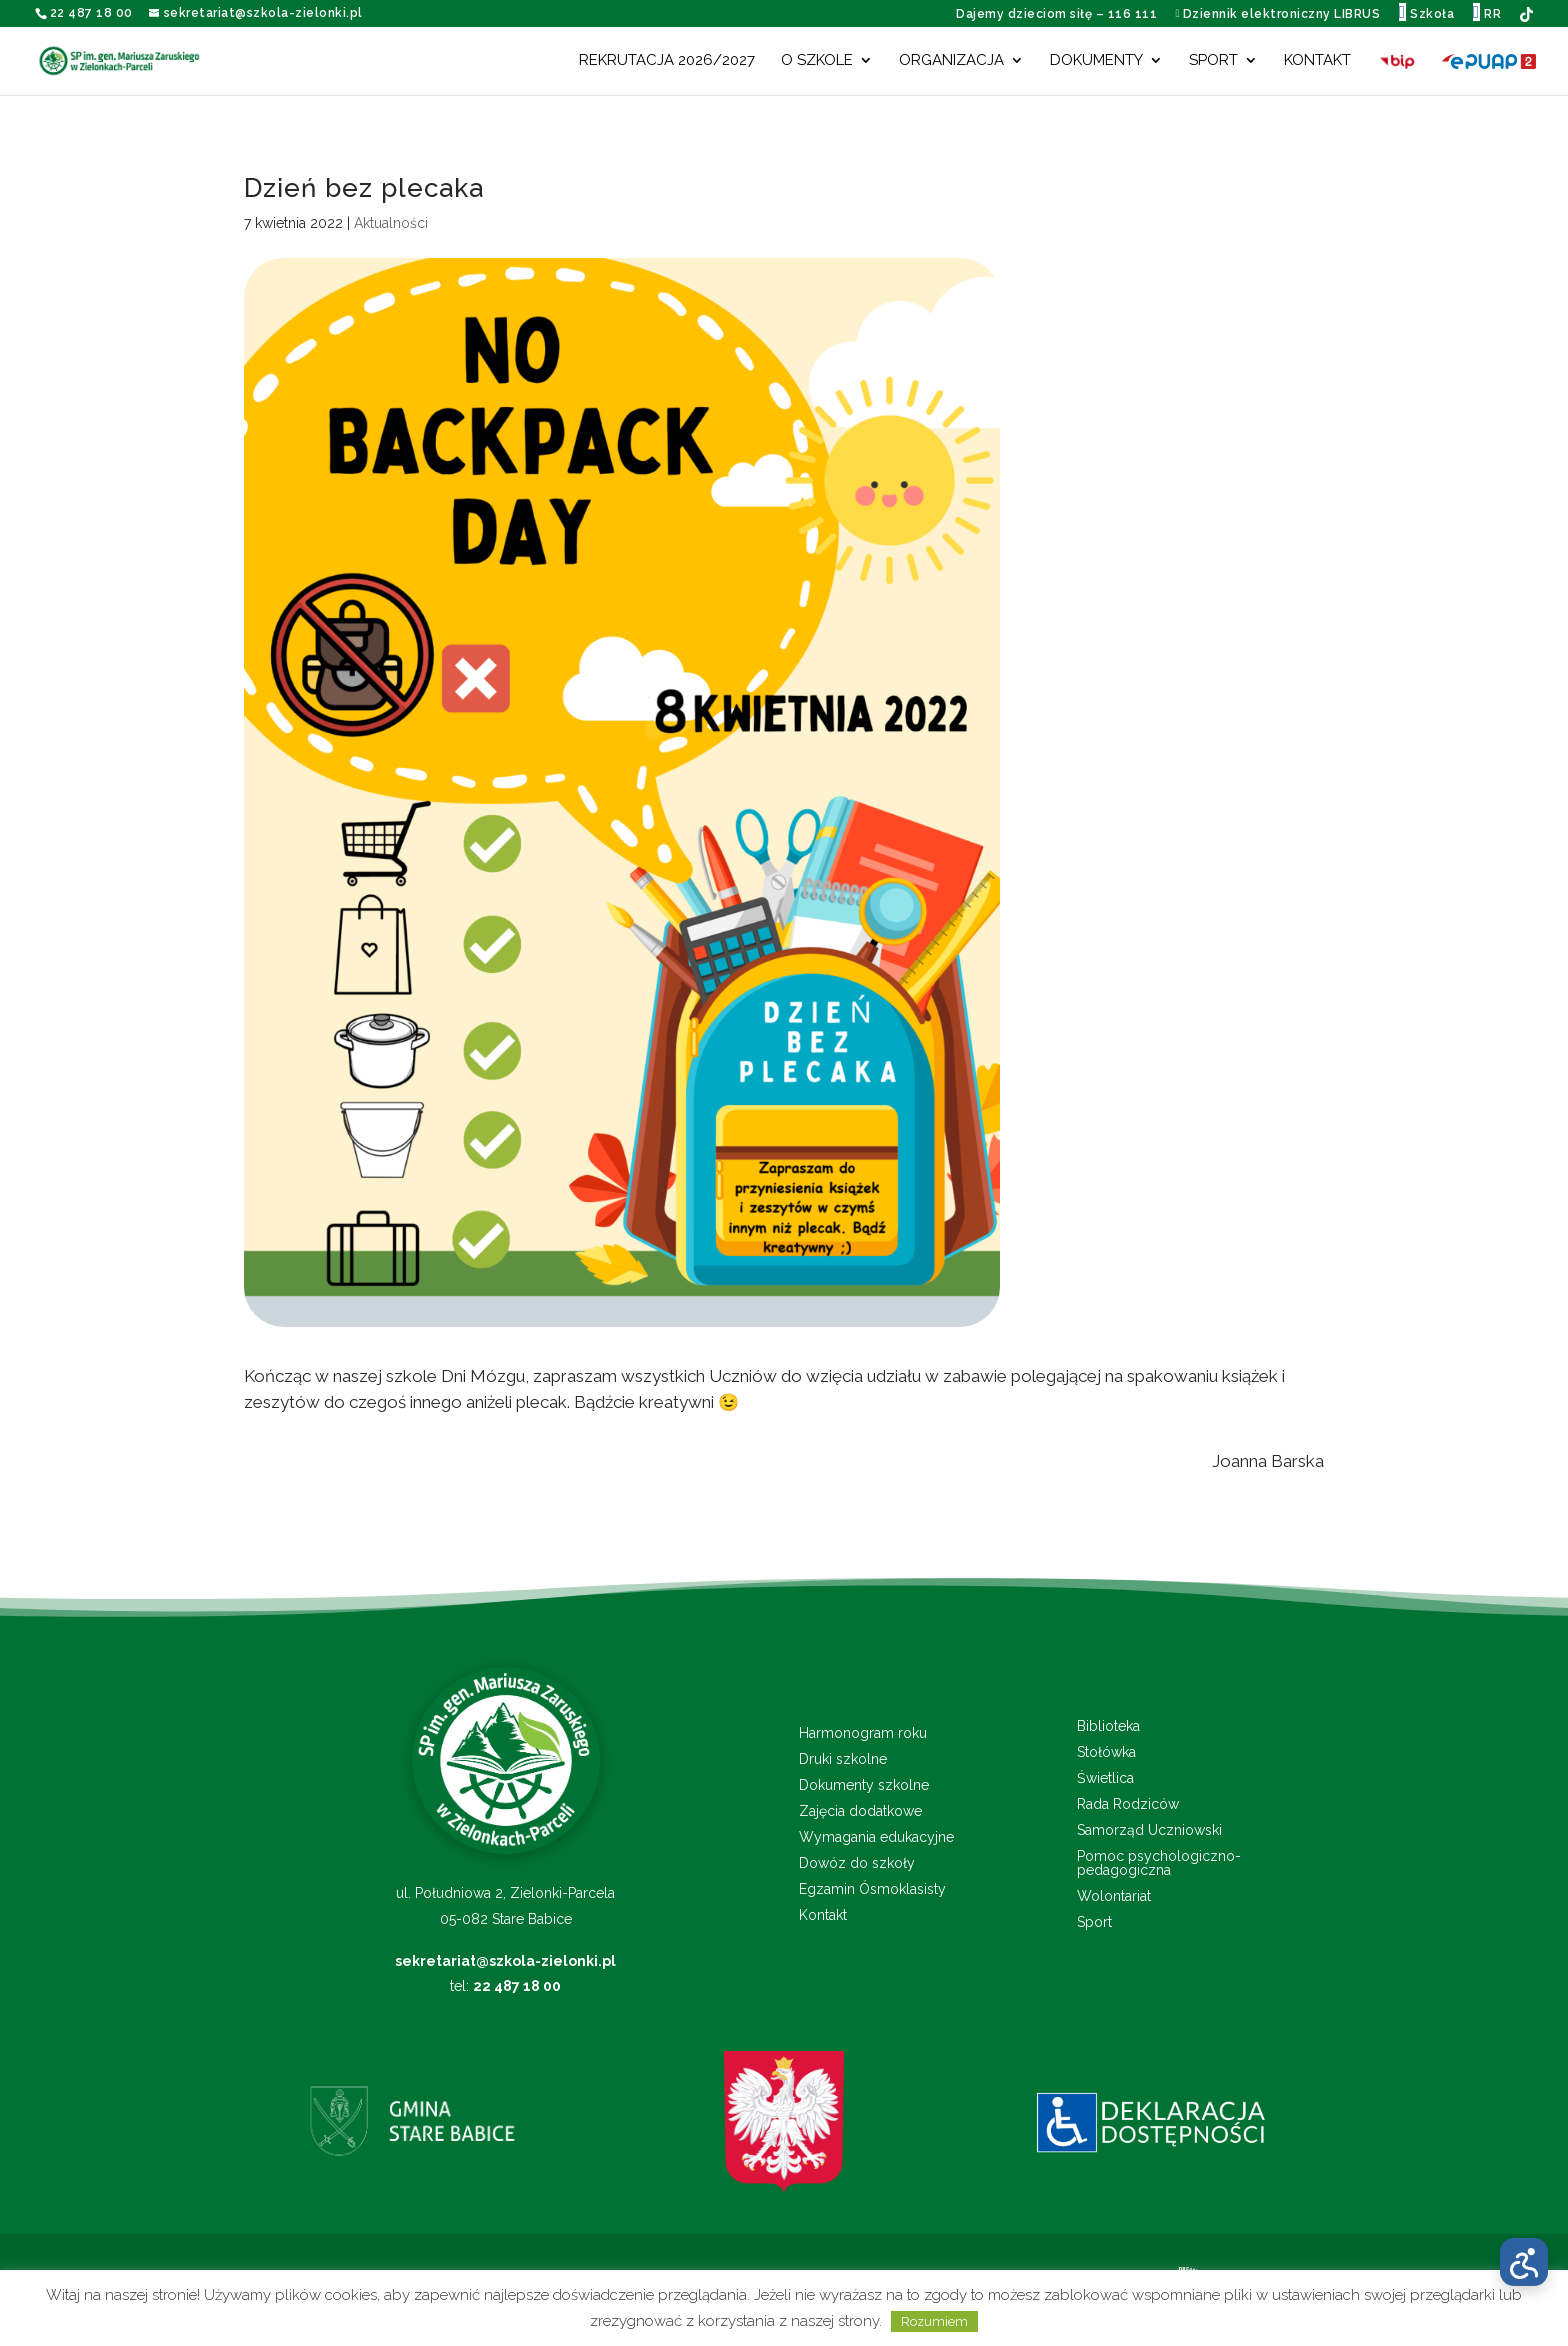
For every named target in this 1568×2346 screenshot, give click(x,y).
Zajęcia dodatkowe (860, 1811)
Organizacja (951, 61)
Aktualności (391, 223)
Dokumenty (1096, 61)
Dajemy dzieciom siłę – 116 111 (1056, 14)
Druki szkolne (843, 1759)
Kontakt (1317, 61)
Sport (1213, 61)
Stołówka (1106, 1752)
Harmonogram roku (863, 1733)
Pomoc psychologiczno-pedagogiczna (1159, 1863)
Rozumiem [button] (934, 2321)
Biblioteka (1108, 1726)
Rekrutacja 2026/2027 (667, 61)
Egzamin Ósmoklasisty (872, 1889)
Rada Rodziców (1128, 1804)
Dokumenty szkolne (864, 1785)
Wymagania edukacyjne (876, 1837)
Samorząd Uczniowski (1149, 1830)
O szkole (817, 61)
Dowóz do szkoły (857, 1863)
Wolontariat (1114, 1896)
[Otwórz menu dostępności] (1524, 2262)
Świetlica (1105, 1778)
